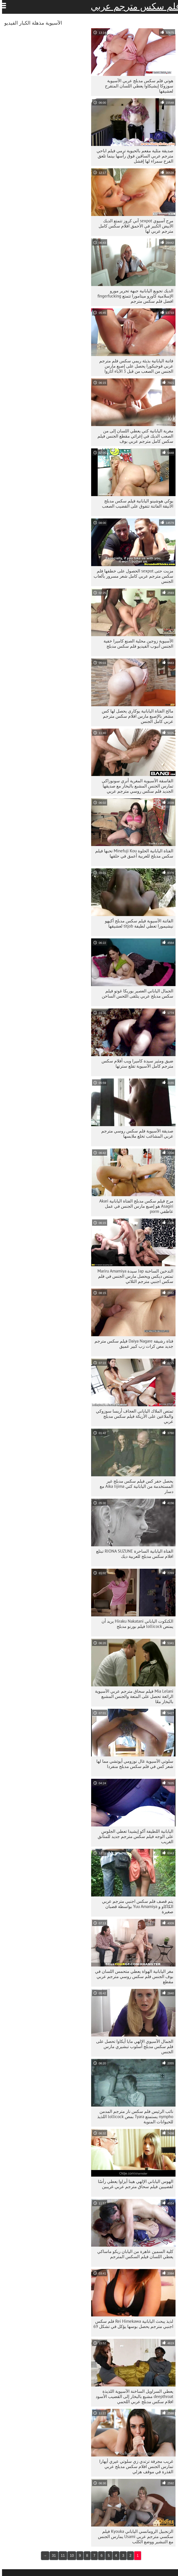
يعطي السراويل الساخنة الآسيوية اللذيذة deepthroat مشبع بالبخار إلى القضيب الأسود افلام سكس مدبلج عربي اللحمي (132, 2396)
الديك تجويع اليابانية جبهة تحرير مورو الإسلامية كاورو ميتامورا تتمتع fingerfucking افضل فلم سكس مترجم (133, 296)
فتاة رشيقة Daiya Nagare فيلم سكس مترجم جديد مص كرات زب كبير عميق (131, 1343)
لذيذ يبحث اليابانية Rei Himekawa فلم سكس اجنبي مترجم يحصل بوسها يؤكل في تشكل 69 (131, 2323)
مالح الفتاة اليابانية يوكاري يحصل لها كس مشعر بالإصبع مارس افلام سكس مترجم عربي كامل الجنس (135, 716)
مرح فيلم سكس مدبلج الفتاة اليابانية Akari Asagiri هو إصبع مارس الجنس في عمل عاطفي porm (134, 1206)
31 (52, 2555)
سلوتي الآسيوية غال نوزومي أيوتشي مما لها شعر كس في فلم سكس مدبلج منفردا (132, 1763)
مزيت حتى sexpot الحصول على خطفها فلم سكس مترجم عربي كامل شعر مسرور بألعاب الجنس (131, 576)
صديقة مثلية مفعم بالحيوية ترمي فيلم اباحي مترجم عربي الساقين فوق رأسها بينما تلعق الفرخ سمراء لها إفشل (133, 156)
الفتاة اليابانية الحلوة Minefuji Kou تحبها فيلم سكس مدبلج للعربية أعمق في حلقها (132, 853)
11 (61, 2555)
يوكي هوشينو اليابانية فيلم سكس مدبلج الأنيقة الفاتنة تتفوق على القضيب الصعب (135, 503)
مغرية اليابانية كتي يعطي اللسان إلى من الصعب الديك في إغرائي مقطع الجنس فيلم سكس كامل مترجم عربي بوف (133, 436)
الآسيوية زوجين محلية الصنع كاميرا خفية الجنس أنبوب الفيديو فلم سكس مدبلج (136, 643)
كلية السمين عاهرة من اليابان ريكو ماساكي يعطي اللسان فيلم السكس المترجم (133, 2254)
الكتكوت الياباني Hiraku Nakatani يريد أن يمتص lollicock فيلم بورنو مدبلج (135, 1623)
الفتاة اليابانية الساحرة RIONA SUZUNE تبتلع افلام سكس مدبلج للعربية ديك (132, 1553)
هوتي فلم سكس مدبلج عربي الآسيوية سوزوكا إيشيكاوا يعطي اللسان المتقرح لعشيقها (137, 86)
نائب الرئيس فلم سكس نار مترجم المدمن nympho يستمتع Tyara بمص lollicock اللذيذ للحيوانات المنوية (133, 2116)
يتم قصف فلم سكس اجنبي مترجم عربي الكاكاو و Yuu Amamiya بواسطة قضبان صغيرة (135, 1906)
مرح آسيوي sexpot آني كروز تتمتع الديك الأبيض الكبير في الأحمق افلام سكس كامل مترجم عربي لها (134, 226)
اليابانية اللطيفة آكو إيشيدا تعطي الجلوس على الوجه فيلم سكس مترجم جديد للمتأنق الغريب (133, 1836)
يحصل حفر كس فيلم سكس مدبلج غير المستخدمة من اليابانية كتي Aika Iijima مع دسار (134, 1486)
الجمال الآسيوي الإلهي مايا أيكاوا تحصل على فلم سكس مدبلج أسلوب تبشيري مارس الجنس (132, 2046)
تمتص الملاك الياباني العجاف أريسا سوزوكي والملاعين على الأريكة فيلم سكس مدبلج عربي (132, 1416)
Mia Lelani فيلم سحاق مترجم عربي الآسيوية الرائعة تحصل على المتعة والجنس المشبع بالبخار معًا (132, 1696)
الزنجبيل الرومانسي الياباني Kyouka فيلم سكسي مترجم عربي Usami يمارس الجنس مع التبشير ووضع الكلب (133, 2536)
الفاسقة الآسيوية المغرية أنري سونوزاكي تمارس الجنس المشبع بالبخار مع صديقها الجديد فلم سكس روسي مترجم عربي (135, 786)
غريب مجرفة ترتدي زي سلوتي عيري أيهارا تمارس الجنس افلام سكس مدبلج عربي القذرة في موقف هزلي (134, 2466)
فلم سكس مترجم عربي (133, 6)
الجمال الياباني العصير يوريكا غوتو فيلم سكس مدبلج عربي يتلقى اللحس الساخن (135, 993)
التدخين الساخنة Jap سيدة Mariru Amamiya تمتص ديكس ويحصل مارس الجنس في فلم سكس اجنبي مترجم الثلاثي (133, 1276)
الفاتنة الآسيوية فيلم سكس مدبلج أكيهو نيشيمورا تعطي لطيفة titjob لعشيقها (137, 923)
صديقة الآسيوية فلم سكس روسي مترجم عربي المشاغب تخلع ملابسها (135, 1133)
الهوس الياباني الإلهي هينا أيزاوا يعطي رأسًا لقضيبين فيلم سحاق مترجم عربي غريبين (133, 2184)
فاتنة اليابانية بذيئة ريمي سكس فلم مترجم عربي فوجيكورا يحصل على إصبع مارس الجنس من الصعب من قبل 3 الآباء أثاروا (134, 366)
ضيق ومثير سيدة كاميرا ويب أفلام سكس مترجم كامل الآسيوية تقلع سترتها (135, 1063)
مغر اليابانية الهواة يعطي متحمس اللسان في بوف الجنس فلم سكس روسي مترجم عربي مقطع (132, 1976)
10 (70, 2555)
